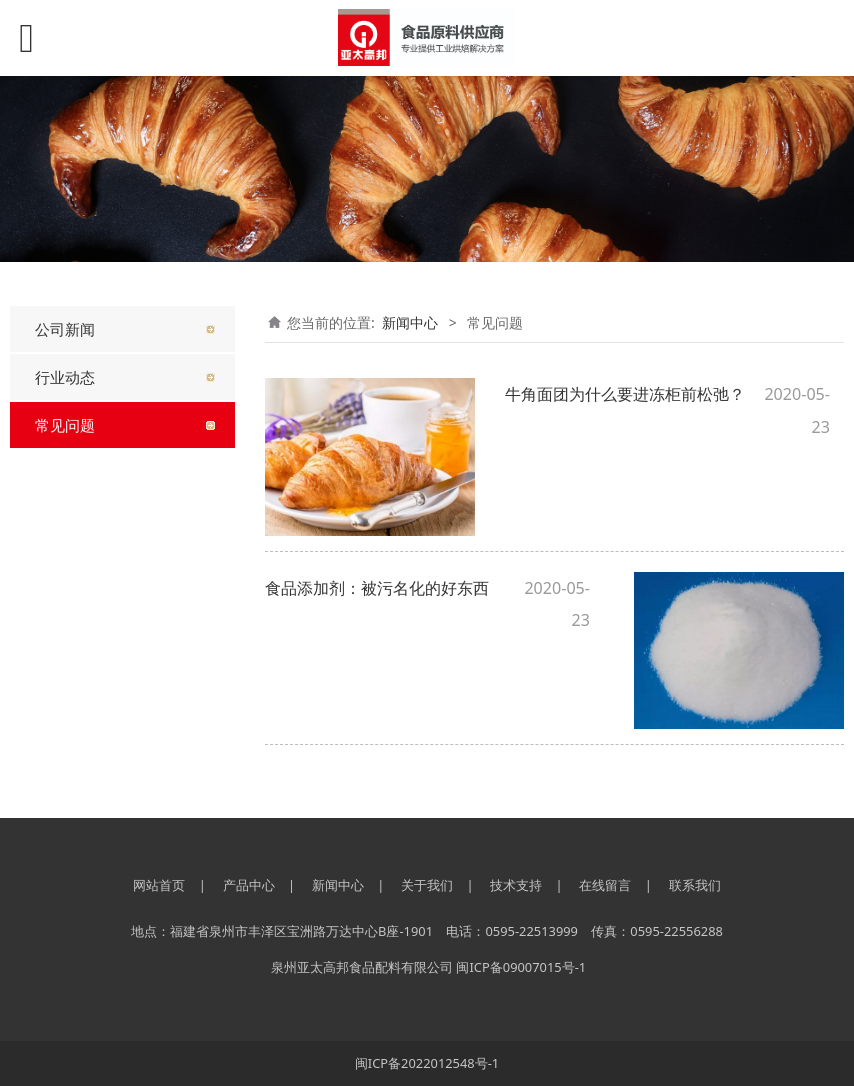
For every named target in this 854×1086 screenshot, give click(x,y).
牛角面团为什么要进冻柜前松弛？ (625, 394)
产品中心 (249, 885)
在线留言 (605, 885)
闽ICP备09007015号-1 (521, 967)
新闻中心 (410, 322)
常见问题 (65, 425)
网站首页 (159, 885)
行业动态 (65, 377)
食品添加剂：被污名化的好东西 (377, 588)
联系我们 (695, 885)
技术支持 (516, 885)
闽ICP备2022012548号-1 (427, 1063)
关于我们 (427, 885)
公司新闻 (65, 329)
